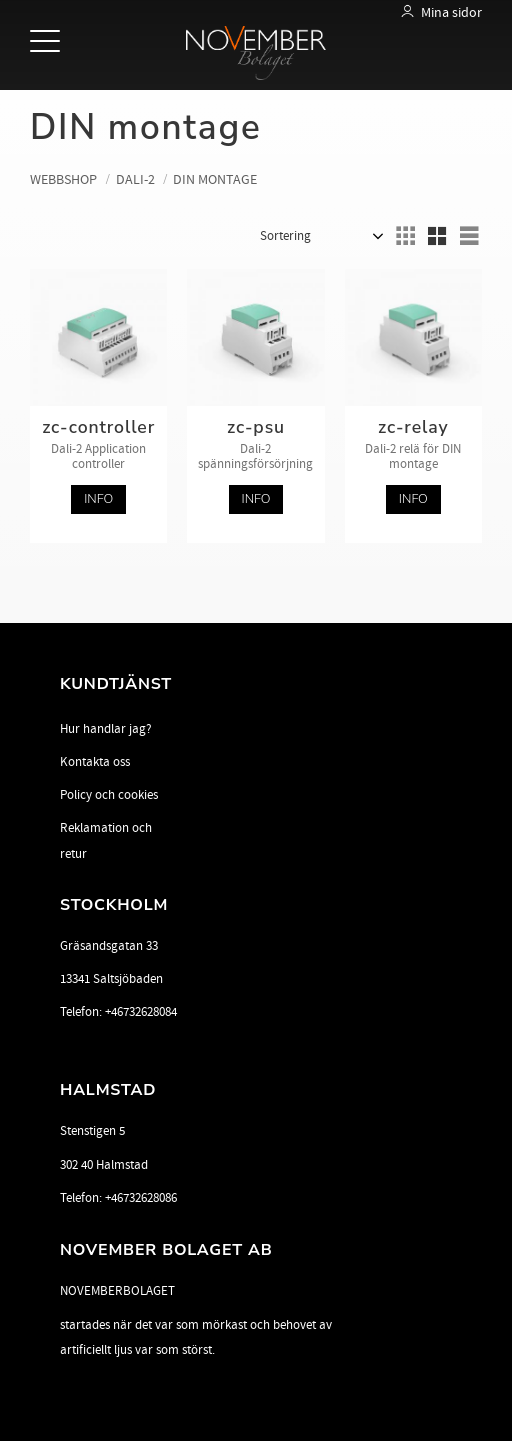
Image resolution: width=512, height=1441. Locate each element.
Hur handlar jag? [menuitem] (106, 729)
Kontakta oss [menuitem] (95, 762)
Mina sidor (451, 12)
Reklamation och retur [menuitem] (106, 841)
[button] (47, 42)
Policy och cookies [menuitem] (109, 795)
